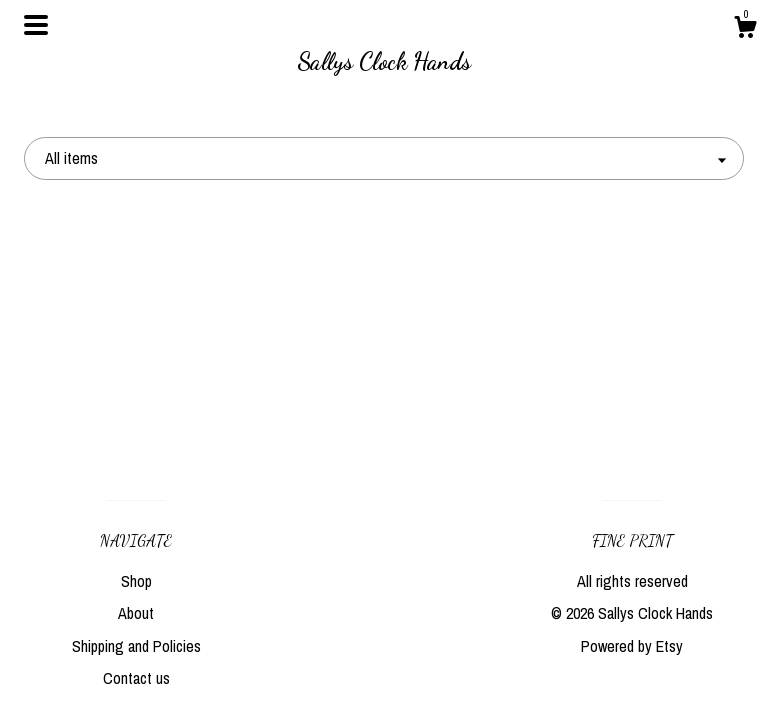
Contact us (136, 678)
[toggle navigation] (36, 25)
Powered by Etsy (632, 646)
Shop (136, 581)
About (136, 613)
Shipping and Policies (136, 646)
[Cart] (745, 30)
